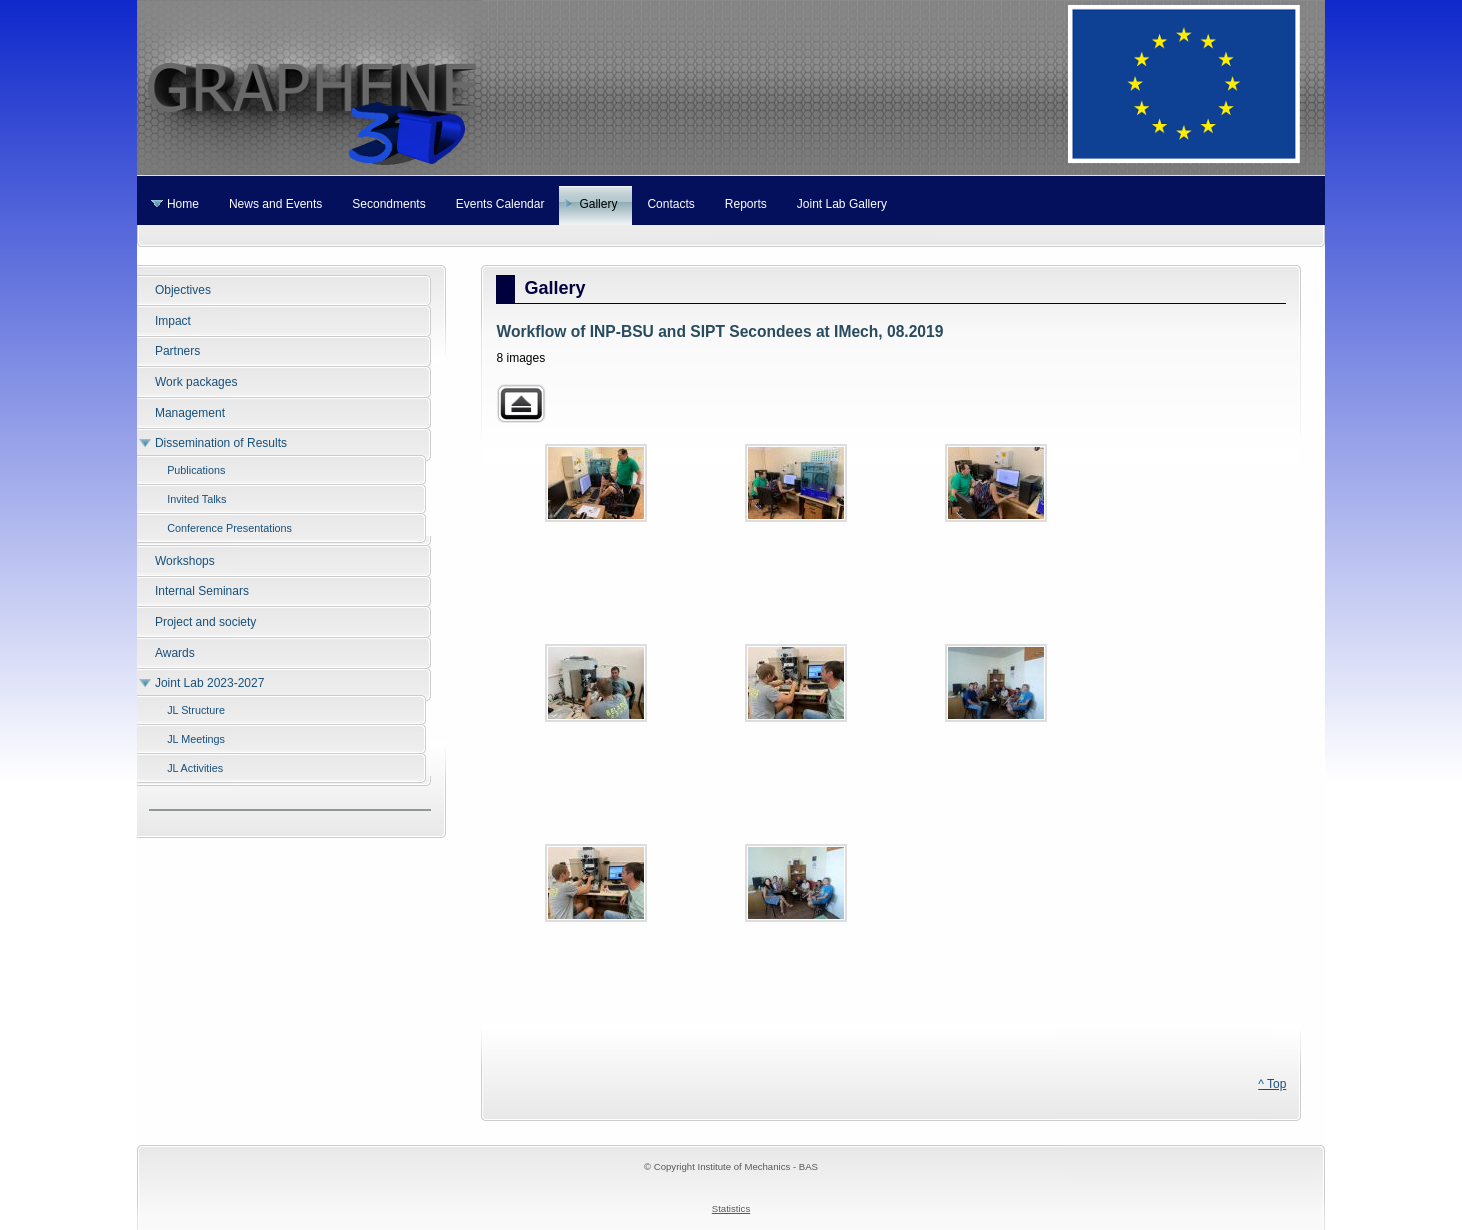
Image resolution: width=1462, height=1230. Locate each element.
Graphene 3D (731, 87)
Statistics (731, 1208)
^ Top (1272, 1084)
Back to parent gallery (521, 403)
